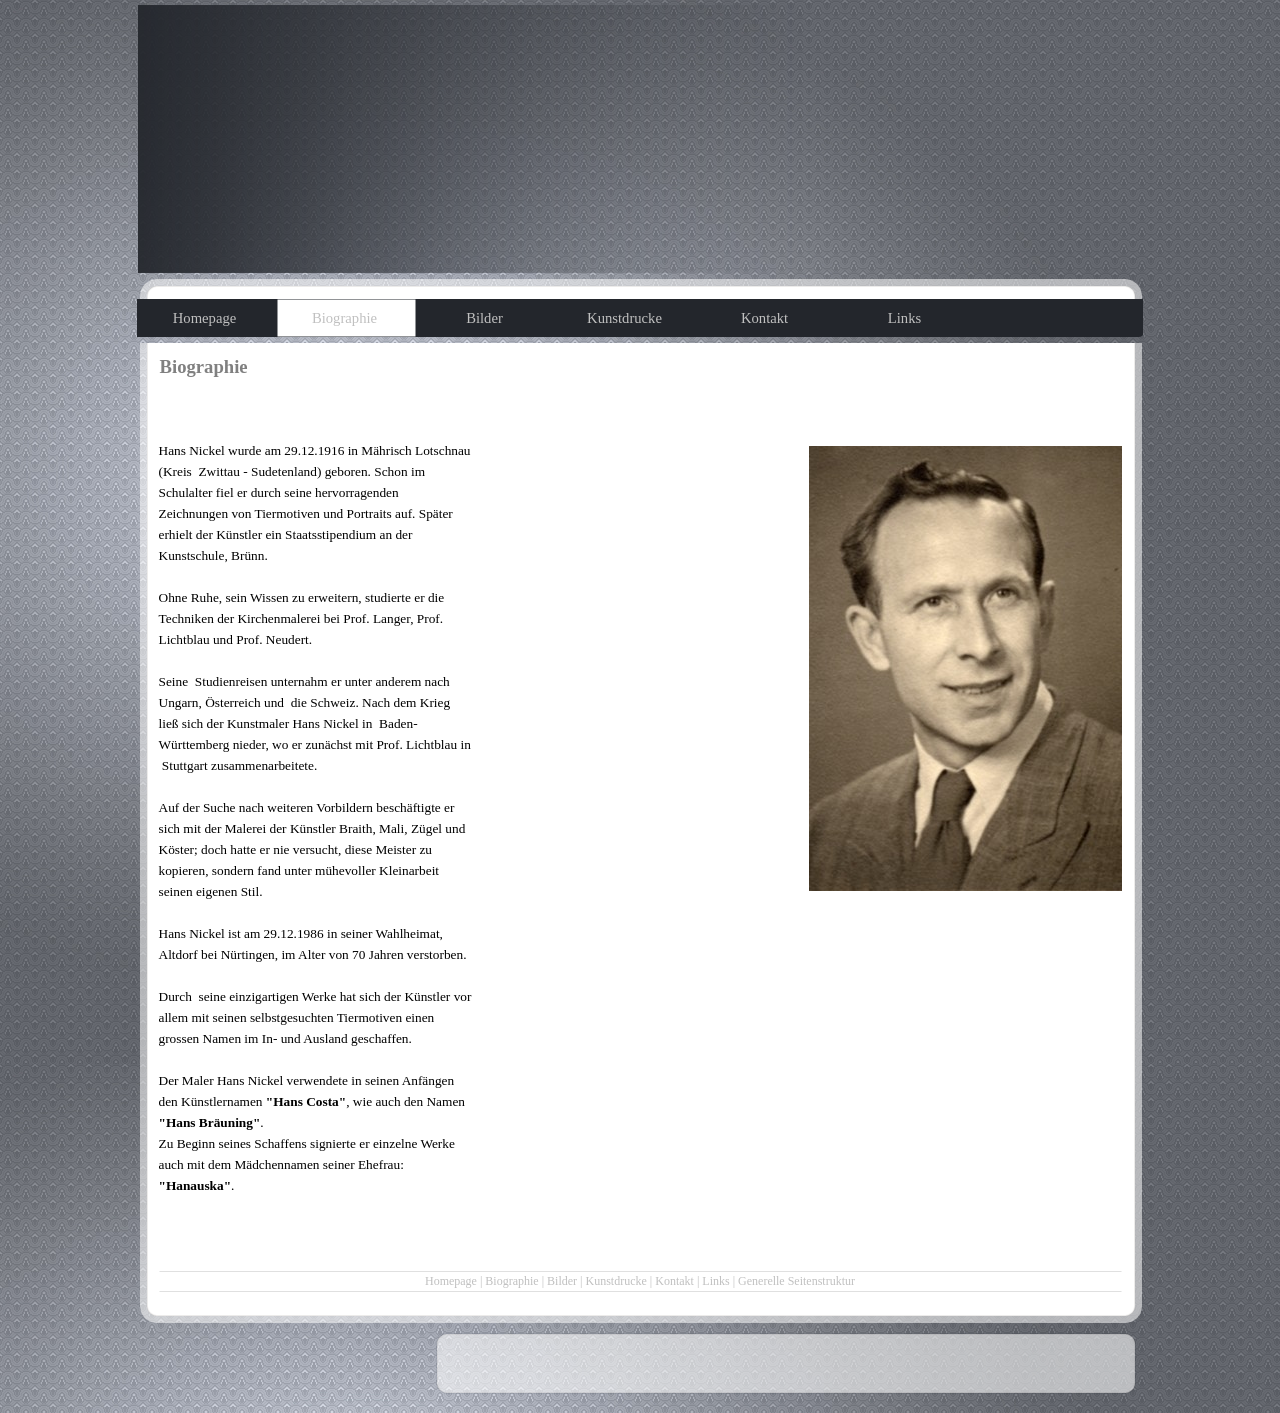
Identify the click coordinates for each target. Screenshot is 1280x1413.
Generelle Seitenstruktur (796, 1281)
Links (715, 1281)
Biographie (511, 1281)
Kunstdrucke (616, 1281)
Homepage (451, 1281)
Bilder (562, 1281)
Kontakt (674, 1281)
